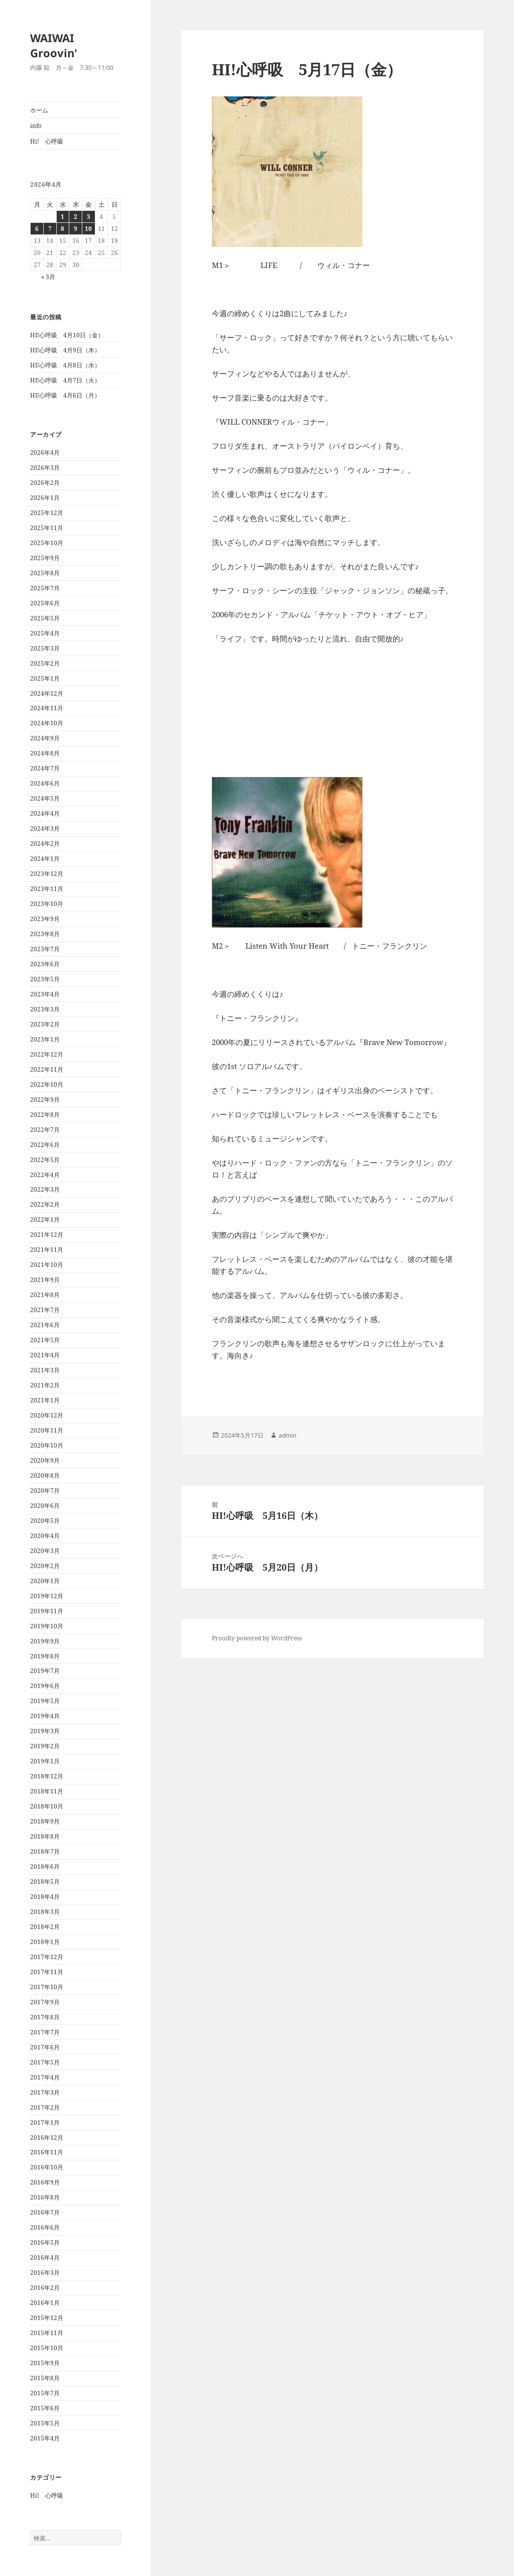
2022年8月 (45, 1114)
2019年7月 (45, 1670)
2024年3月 (45, 828)
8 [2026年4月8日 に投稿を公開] (62, 228)
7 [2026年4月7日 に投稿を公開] (50, 228)
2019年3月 (45, 1731)
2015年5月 (45, 2423)
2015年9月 (45, 2363)
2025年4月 (45, 633)
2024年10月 (46, 723)
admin (287, 1435)
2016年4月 (45, 2257)
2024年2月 (45, 843)
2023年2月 (45, 1024)
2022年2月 (45, 1204)
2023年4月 (45, 994)
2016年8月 (45, 2197)
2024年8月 (45, 753)
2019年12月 (46, 1596)
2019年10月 (46, 1626)
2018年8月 (45, 1836)
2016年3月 (45, 2272)
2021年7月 (45, 1310)
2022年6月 (45, 1144)
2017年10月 (46, 1987)
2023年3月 (45, 1009)
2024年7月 (45, 768)
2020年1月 (45, 1581)
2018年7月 (45, 1851)
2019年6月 (45, 1686)
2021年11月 (46, 1249)
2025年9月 (45, 558)
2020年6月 (45, 1505)
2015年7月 (45, 2393)
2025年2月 (45, 663)
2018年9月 (45, 1821)
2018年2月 (45, 1926)
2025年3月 (45, 648)
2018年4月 (45, 1896)
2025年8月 (45, 573)
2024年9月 (45, 738)
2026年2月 (45, 482)
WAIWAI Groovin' (53, 45)
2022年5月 (45, 1159)
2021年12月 (46, 1234)
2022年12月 (46, 1054)
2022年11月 (46, 1069)
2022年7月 (45, 1129)
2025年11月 (46, 528)
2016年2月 (45, 2287)
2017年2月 (45, 2107)
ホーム (39, 110)
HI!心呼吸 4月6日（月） (65, 395)
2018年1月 (45, 1942)
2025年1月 (45, 678)
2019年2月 (45, 1746)
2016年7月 (45, 2212)
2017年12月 (46, 1957)
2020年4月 (45, 1535)
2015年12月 (46, 2317)
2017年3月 (45, 2092)
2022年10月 (46, 1084)
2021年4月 (45, 1355)
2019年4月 (45, 1716)
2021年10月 (46, 1264)
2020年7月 (45, 1490)
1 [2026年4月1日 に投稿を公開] (62, 216)
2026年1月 (45, 497)
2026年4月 (45, 452)
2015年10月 (46, 2348)
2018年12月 (46, 1776)
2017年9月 (45, 2002)
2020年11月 (46, 1430)
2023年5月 (45, 979)
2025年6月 (45, 603)
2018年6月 (45, 1866)
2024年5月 (45, 798)
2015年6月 (45, 2408)
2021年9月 (45, 1279)
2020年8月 (45, 1475)
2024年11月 (46, 708)
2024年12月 (46, 693)
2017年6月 (45, 2047)
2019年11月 (46, 1611)
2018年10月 (46, 1806)
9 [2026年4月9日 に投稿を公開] (75, 228)
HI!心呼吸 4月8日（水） (65, 365)
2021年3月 (45, 1370)
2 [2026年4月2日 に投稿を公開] (75, 216)
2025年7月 (45, 588)
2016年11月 (46, 2152)
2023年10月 (46, 903)
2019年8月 (45, 1656)
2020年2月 (45, 1566)
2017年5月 (45, 2062)
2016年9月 (45, 2182)
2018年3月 (45, 1911)
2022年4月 (45, 1175)
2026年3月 (45, 467)
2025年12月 (46, 512)
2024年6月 (45, 783)
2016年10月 (46, 2167)
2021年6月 (45, 1325)
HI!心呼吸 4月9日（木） (65, 350)
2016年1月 (45, 2302)
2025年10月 (46, 543)
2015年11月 (46, 2333)
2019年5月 (45, 1701)
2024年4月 (45, 813)
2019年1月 (45, 1761)
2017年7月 (45, 2032)
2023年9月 (45, 919)
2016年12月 (46, 2137)
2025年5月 (45, 618)
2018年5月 (45, 1881)
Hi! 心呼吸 (46, 141)
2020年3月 (45, 1551)
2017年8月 (45, 2017)
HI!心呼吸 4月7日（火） (65, 380)
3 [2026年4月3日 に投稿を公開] (88, 216)
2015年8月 (45, 2378)
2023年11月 (46, 888)
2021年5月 (45, 1340)
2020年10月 (46, 1445)
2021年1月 (45, 1400)
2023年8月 (45, 934)
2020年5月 (45, 1520)
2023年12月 (46, 873)
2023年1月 (45, 1039)
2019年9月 (45, 1641)
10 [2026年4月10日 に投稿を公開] (88, 228)
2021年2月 (45, 1385)
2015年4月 (45, 2438)
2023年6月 (45, 964)
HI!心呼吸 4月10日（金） (67, 335)
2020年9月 (45, 1460)
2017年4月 (45, 2077)
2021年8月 (45, 1295)
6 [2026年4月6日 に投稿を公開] (37, 228)
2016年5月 (45, 2242)
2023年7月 (45, 949)
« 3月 (48, 277)
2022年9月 (45, 1099)
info (36, 125)
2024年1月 (45, 858)
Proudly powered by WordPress (257, 1638)
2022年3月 (45, 1189)
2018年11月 (46, 1791)
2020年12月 (46, 1415)
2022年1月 (45, 1219)
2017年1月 (45, 2122)
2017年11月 (46, 1972)
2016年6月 (45, 2227)
